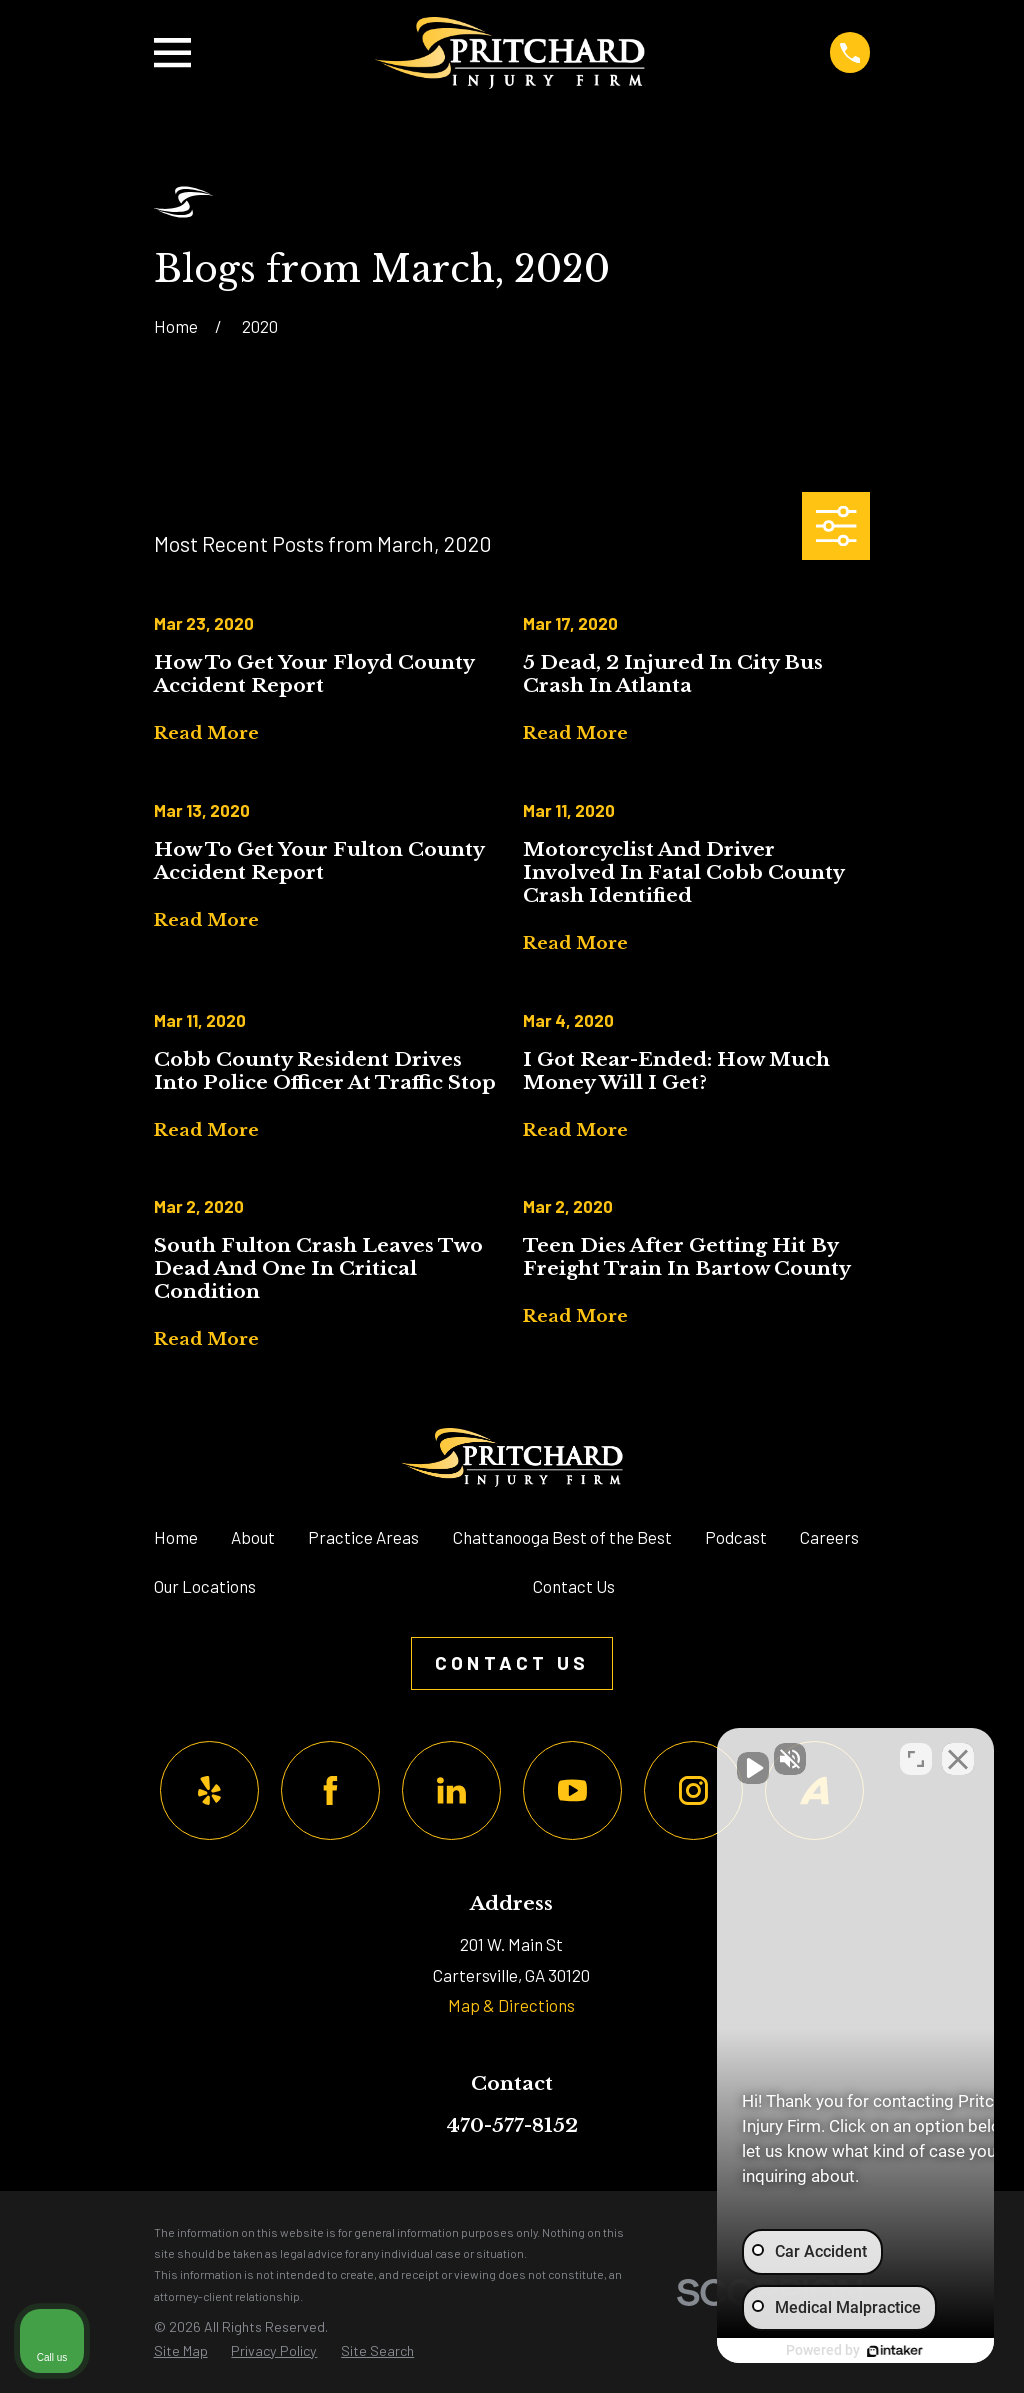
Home (176, 1537)
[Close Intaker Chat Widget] (958, 1754)
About (253, 1537)
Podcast (736, 1537)
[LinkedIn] (451, 1790)
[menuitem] (181, 2351)
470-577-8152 (512, 2125)
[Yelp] (209, 1790)
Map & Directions (511, 2005)
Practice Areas (363, 1537)
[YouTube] (572, 1790)
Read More (206, 734)
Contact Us (574, 1586)
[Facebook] (330, 1790)
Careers (829, 1537)
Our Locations (205, 1586)
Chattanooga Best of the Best (562, 1537)
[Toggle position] (916, 1754)
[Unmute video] (670, 1754)
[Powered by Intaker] (854, 2351)
